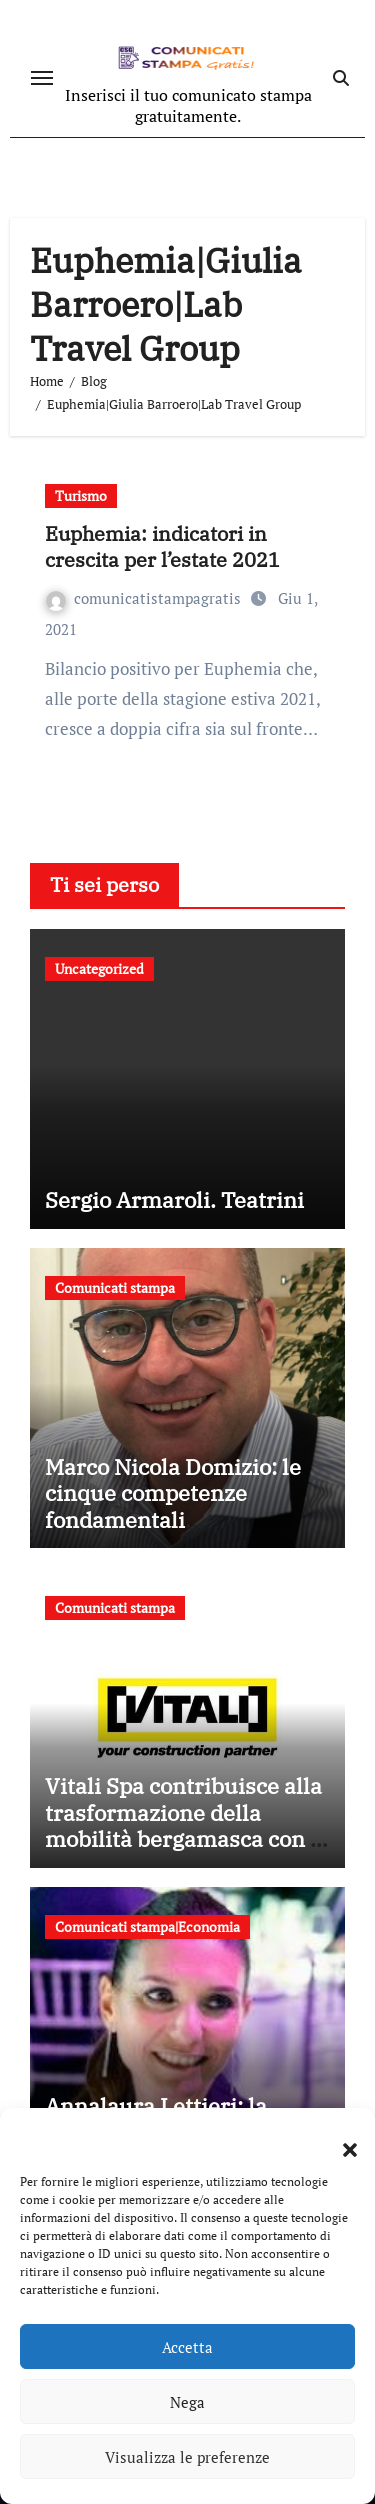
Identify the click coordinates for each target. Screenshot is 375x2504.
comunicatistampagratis (145, 598)
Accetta (187, 2347)
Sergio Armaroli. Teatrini (174, 1199)
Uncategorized (99, 968)
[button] (340, 2138)
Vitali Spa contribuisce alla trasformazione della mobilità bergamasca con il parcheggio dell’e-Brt (184, 1825)
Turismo (81, 495)
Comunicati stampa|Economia (147, 1926)
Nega (187, 2402)
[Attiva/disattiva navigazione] (42, 78)
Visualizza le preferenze (187, 2457)
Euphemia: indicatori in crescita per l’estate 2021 (162, 546)
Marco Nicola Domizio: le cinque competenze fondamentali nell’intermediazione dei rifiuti (173, 1519)
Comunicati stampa (115, 1287)
